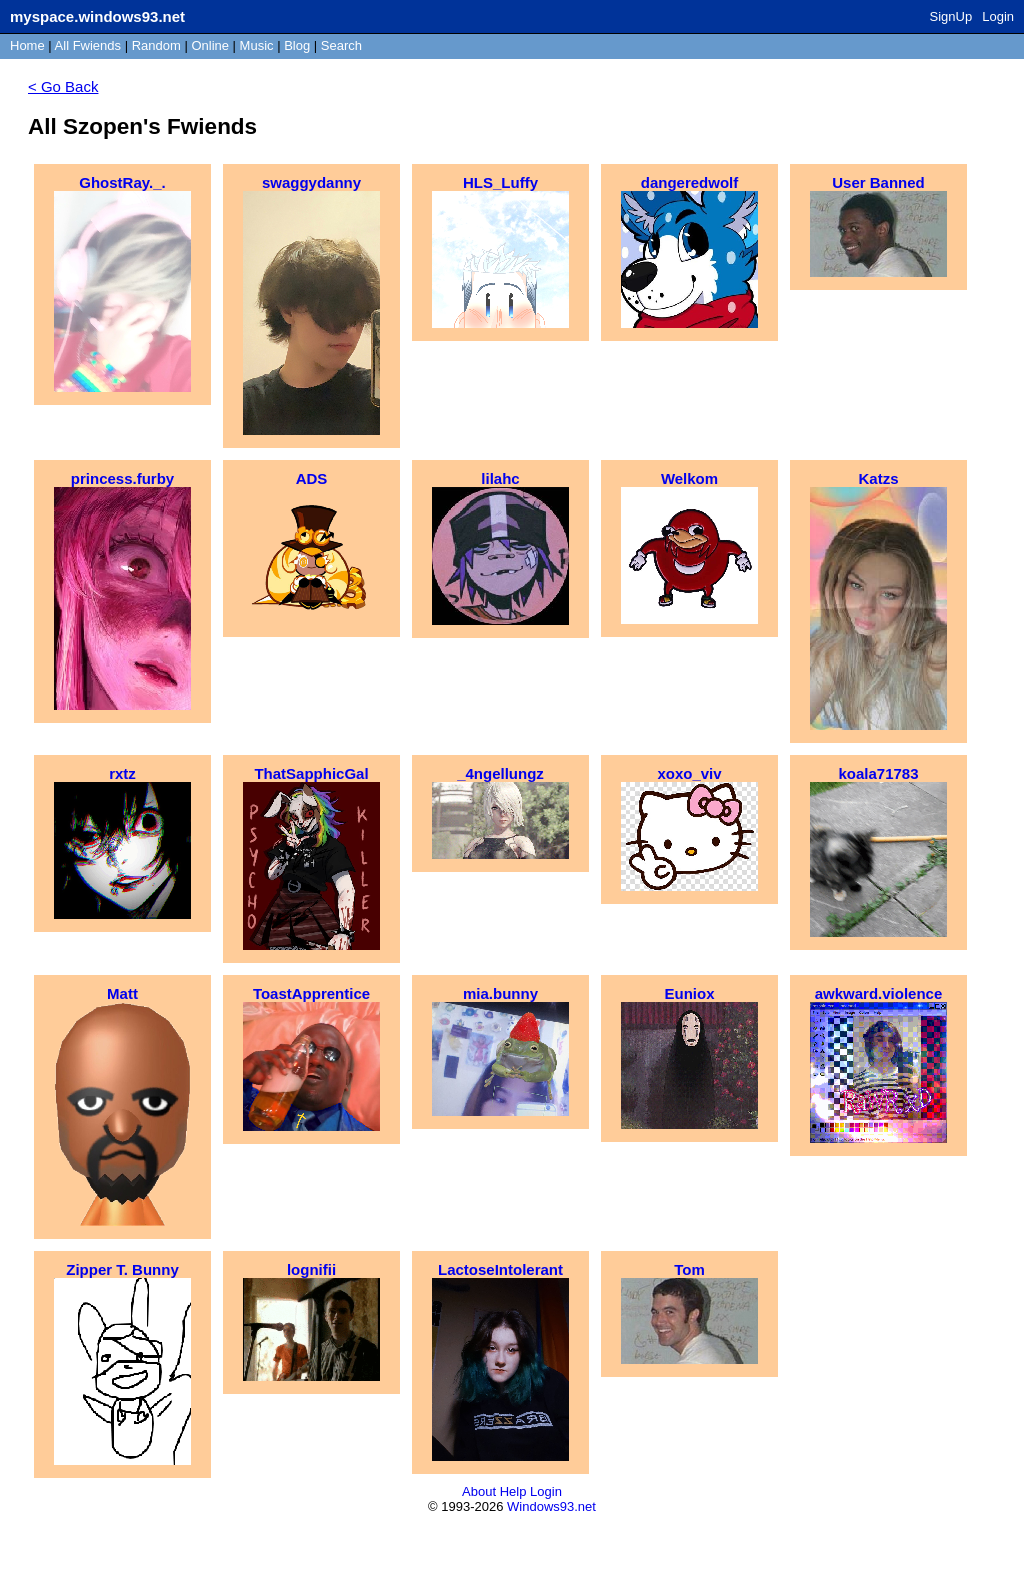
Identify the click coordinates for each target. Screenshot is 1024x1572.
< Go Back (63, 86)
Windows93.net (551, 1506)
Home (27, 45)
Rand (156, 45)
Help (513, 1491)
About (479, 1491)
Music (257, 45)
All (88, 45)
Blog (297, 45)
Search (341, 45)
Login (998, 16)
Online (210, 45)
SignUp (951, 16)
